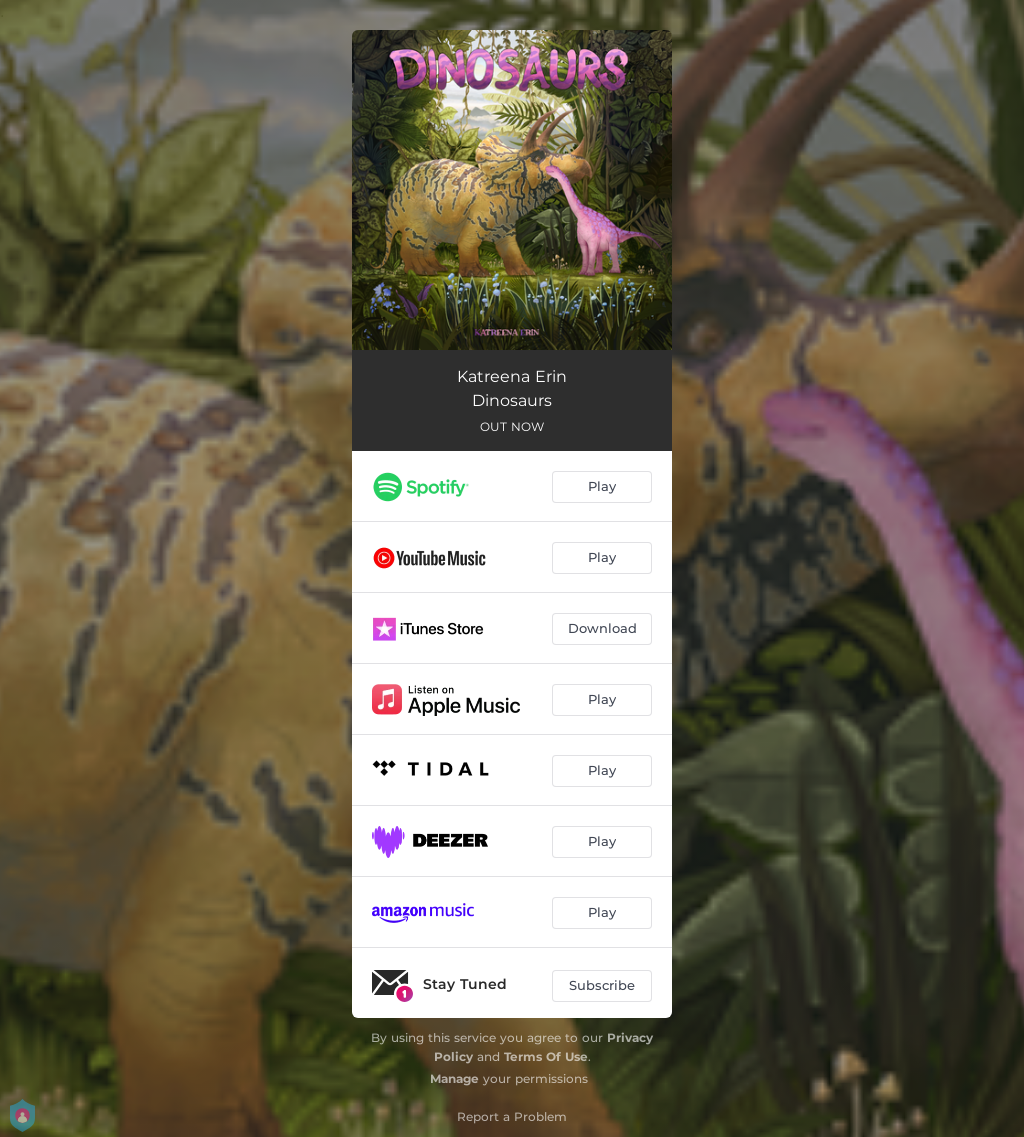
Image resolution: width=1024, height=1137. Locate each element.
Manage (454, 1078)
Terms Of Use (546, 1056)
